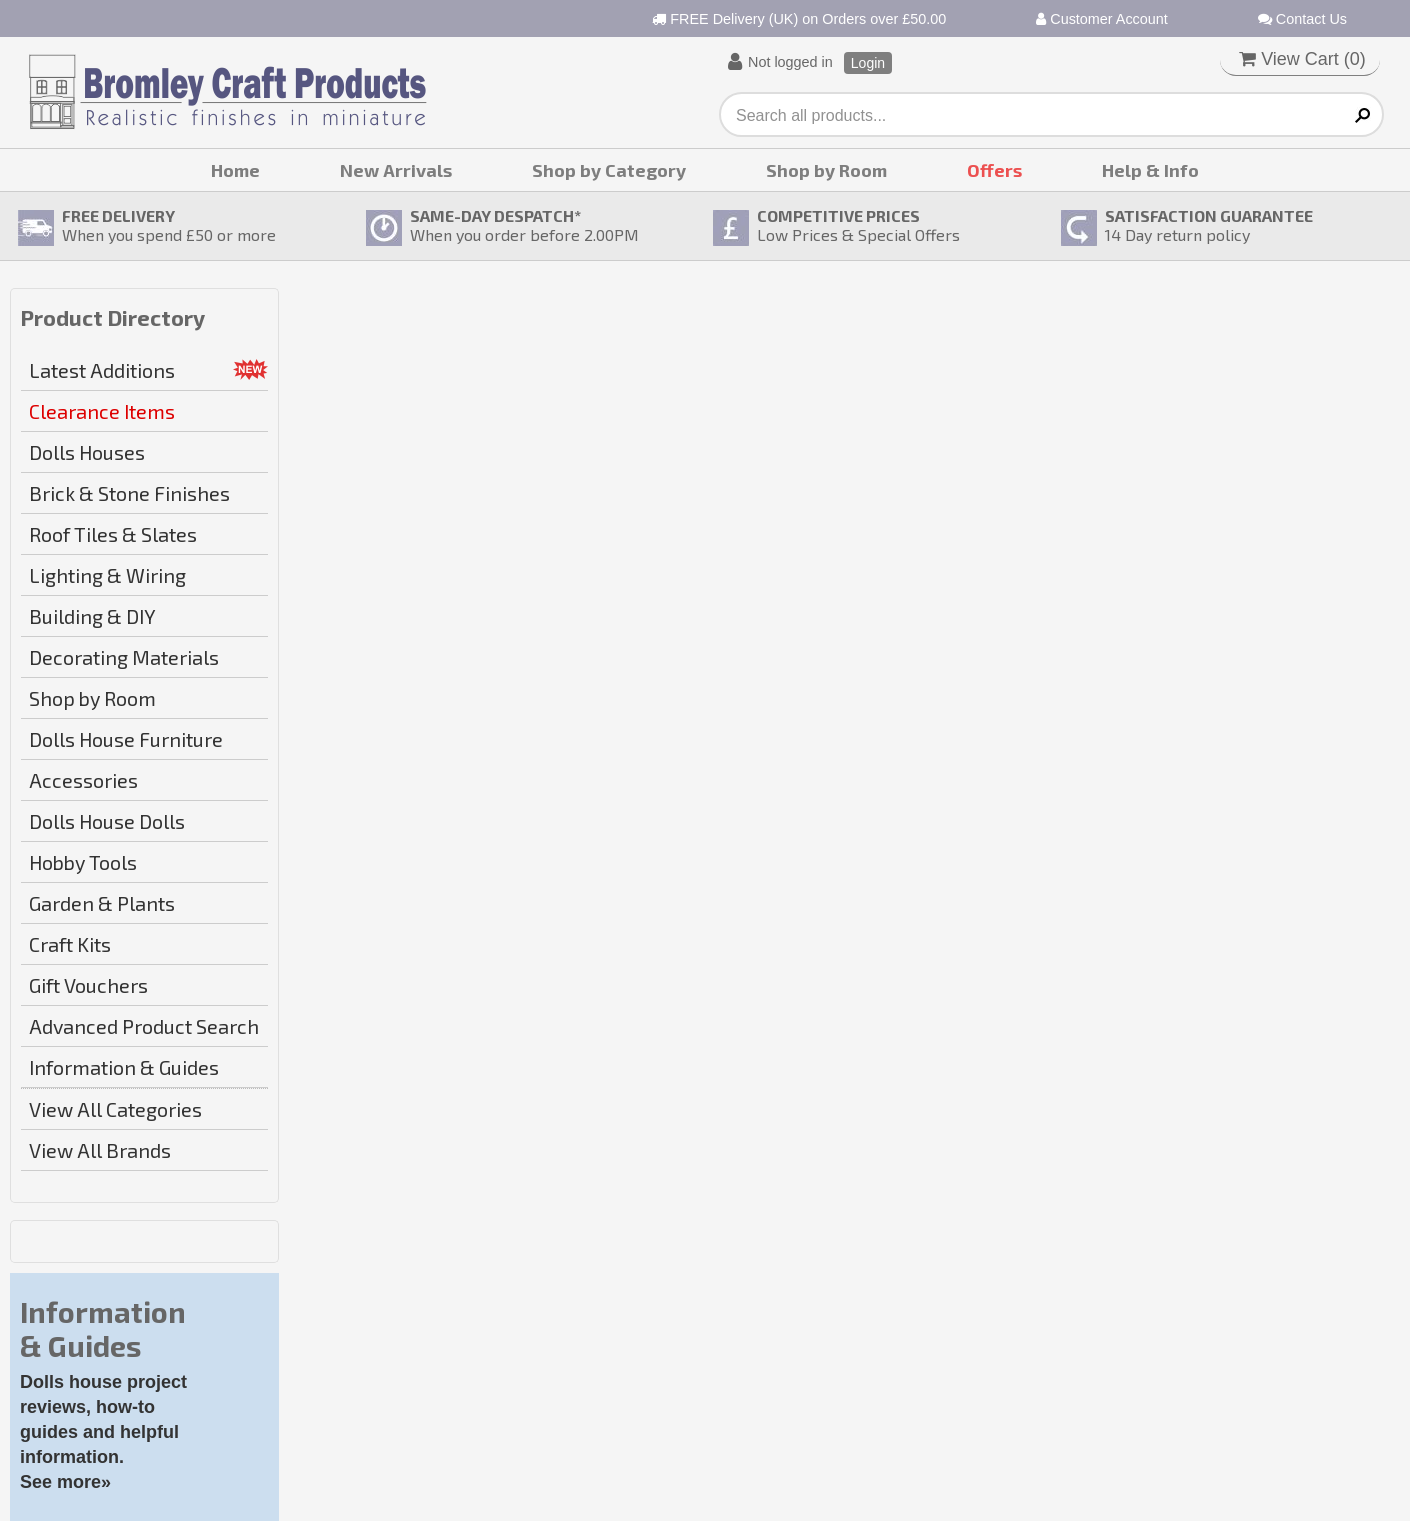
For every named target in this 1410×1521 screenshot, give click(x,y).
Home (235, 170)
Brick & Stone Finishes (129, 493)
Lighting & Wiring (107, 575)
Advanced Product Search (144, 1026)
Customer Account (1102, 19)
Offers (994, 170)
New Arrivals (396, 170)
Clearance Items (102, 411)
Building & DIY (92, 616)
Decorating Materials (124, 657)
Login (868, 63)
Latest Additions (102, 370)
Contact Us (1302, 19)
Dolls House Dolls (107, 821)
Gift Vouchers (88, 985)
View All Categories (115, 1109)
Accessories (83, 780)
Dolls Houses (87, 452)
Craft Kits (70, 944)
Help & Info (1150, 170)
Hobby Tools (83, 862)
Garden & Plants (102, 903)
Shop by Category (609, 170)
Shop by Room (826, 170)
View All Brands (100, 1150)
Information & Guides (124, 1067)
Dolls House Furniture (126, 739)
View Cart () (1302, 59)
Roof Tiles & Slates (113, 534)
